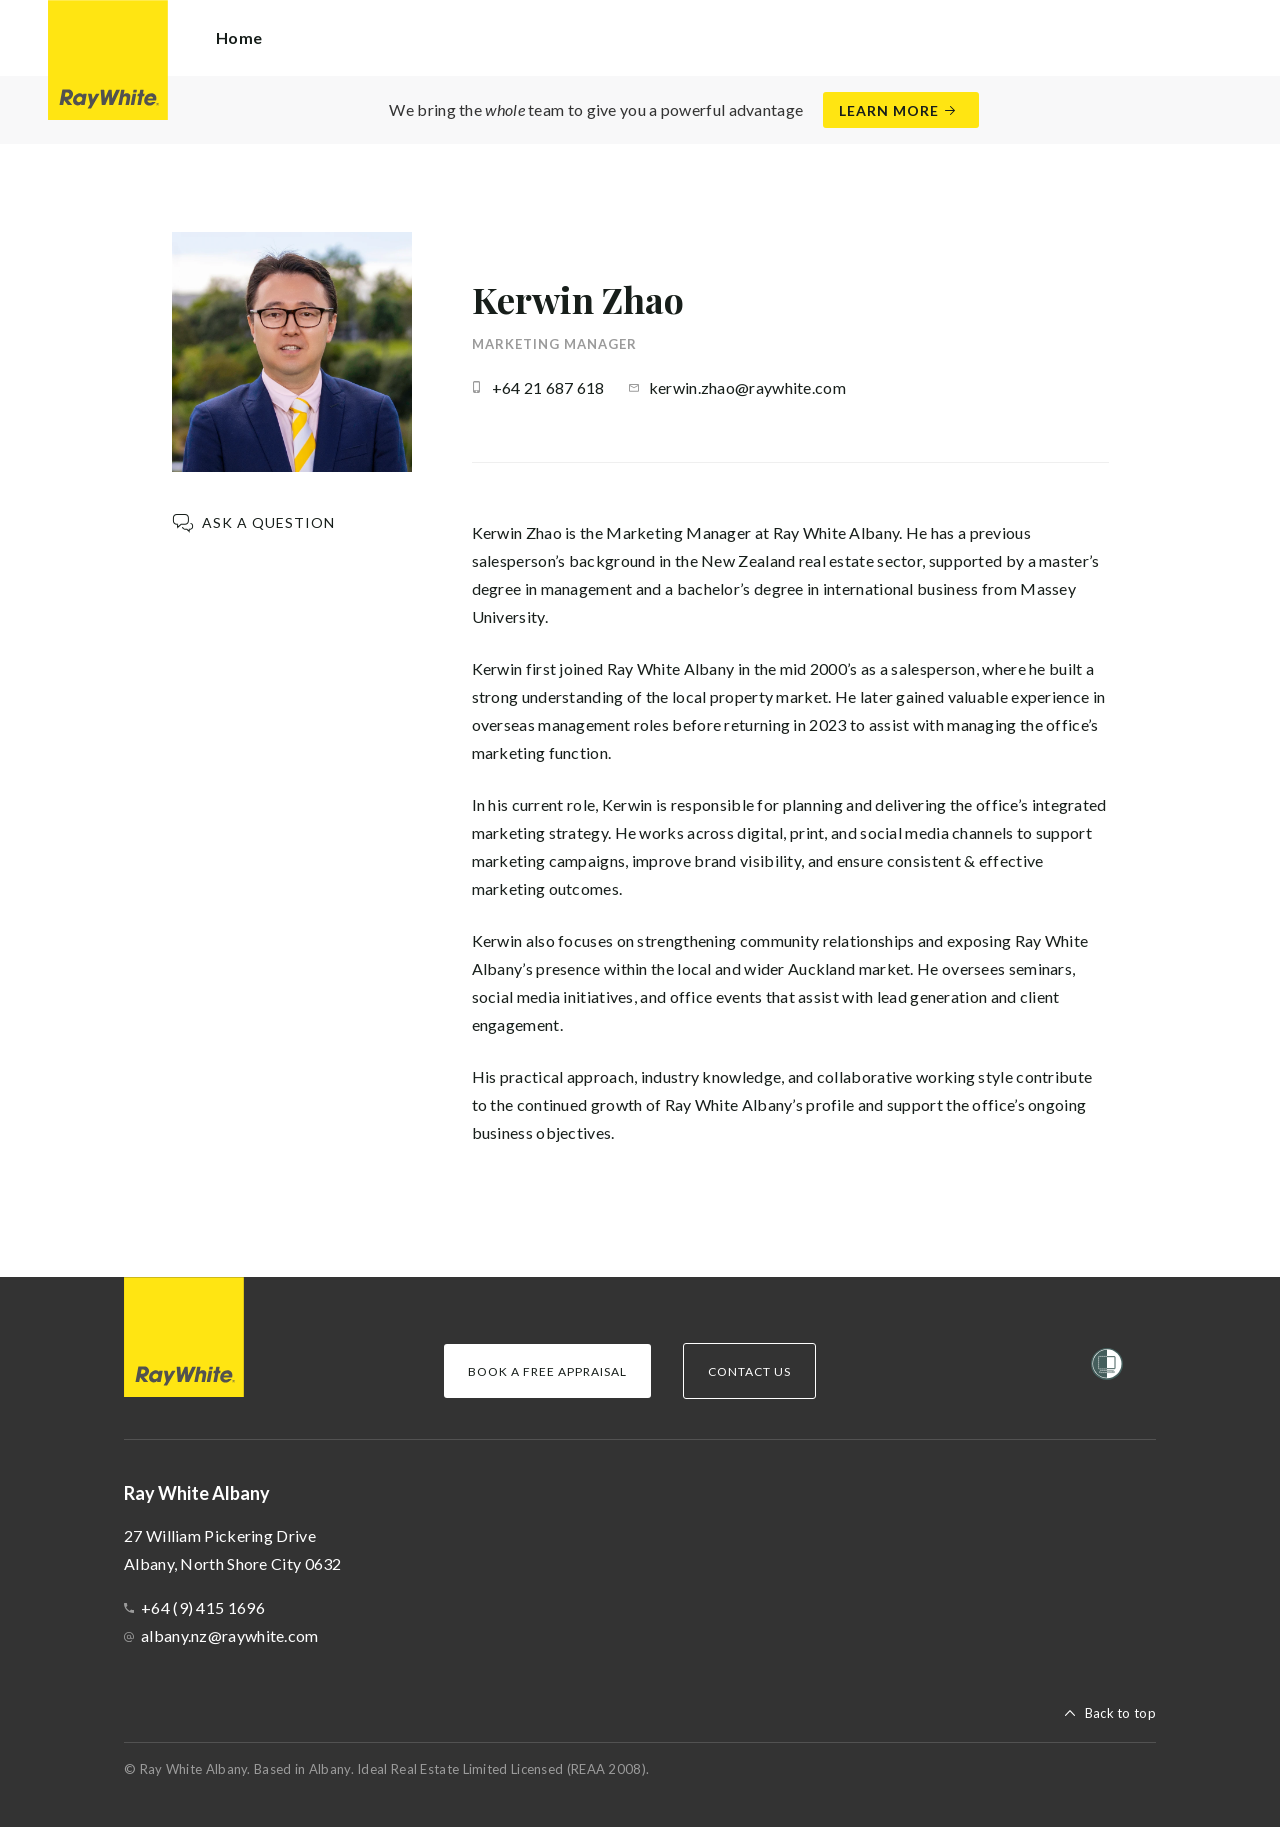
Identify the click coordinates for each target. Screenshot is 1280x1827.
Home (239, 37)
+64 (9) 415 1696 (203, 1607)
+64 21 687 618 (548, 387)
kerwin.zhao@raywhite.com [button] (747, 387)
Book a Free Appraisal (547, 1371)
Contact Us (749, 1371)
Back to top (1120, 1713)
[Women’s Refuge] (1107, 1368)
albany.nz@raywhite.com (230, 1635)
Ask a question (268, 522)
